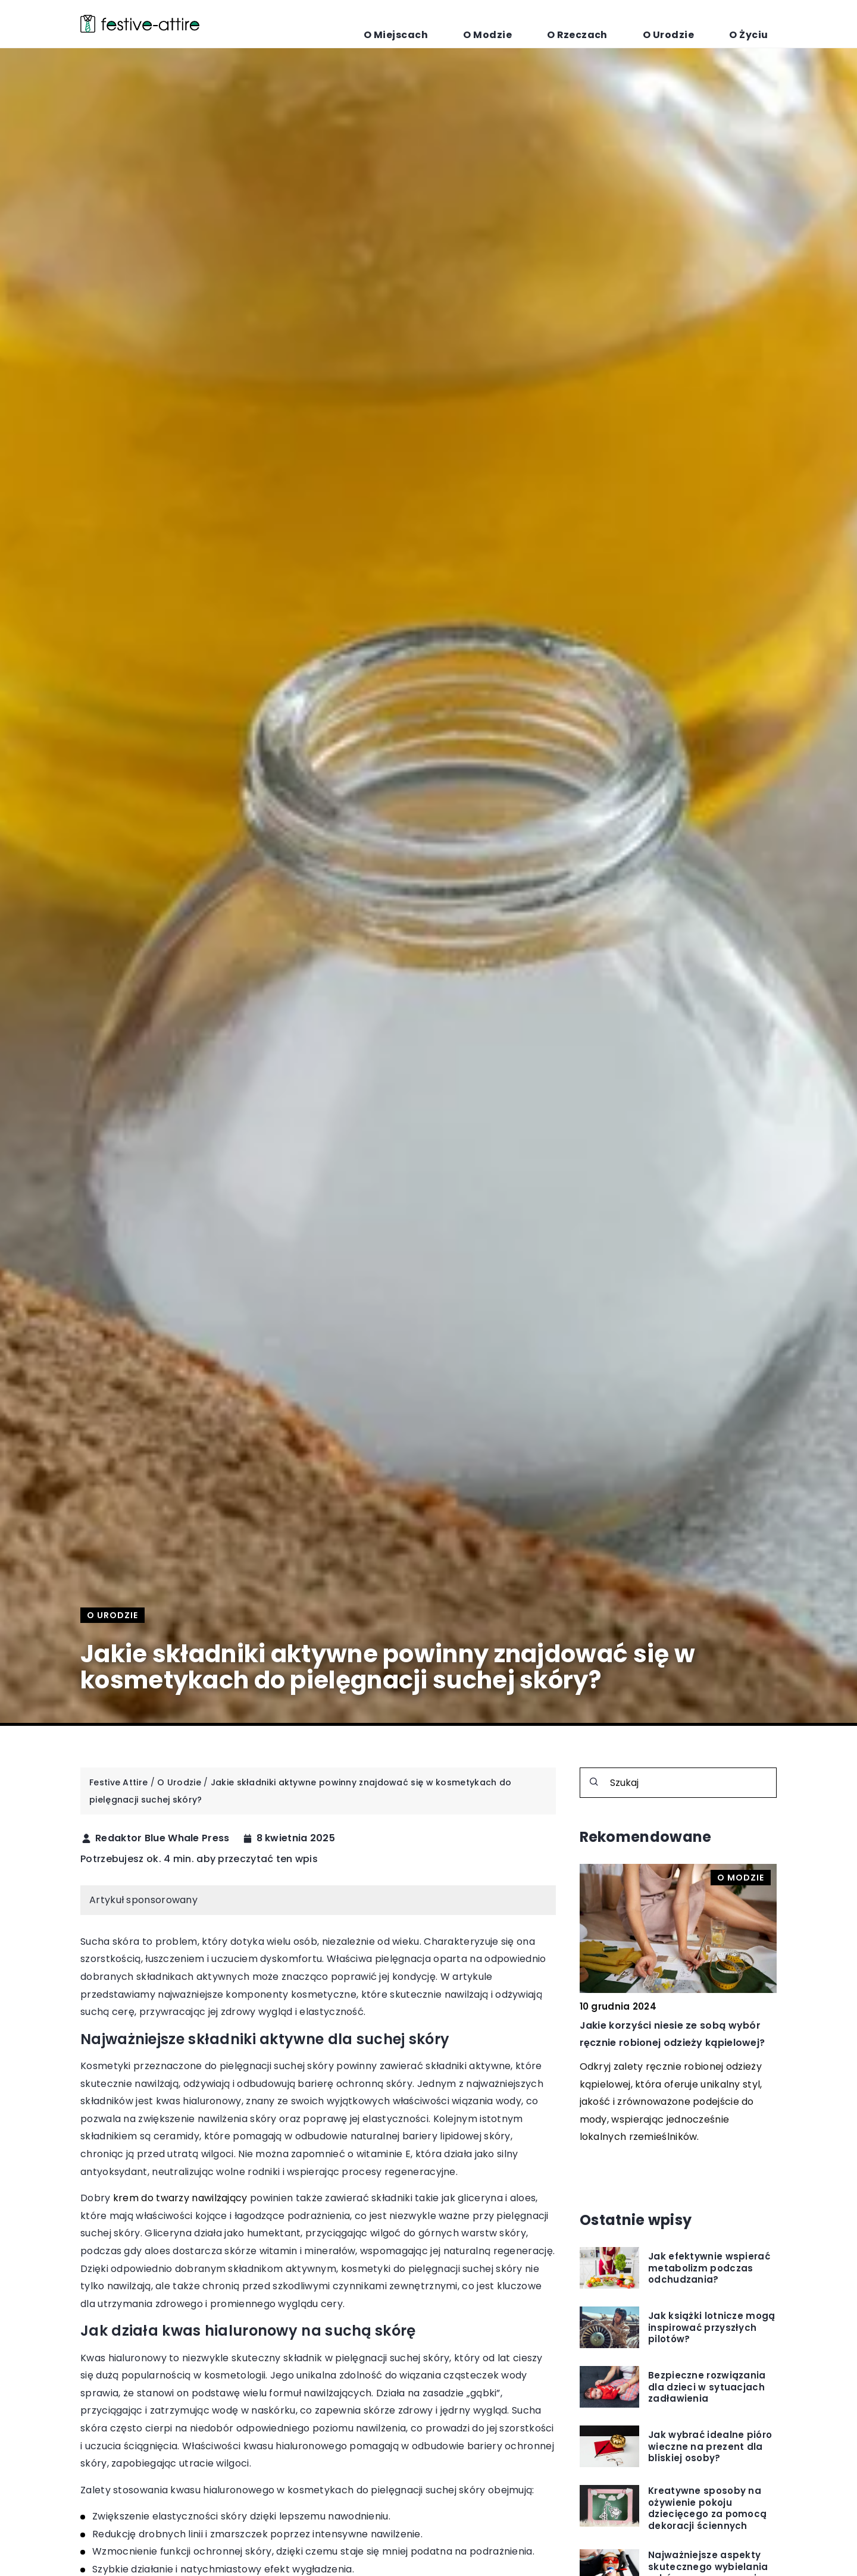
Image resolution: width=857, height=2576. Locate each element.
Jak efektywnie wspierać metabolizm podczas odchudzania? (709, 2268)
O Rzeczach (633, 24)
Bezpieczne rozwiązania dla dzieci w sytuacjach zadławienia (707, 2387)
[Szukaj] (594, 1782)
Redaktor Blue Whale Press (162, 1838)
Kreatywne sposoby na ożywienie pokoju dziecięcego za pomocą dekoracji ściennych (707, 2508)
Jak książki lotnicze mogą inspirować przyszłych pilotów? (711, 2327)
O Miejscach (499, 24)
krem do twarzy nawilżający (180, 2198)
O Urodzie (701, 24)
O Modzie (567, 24)
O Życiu (759, 24)
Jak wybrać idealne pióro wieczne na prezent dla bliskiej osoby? (710, 2446)
